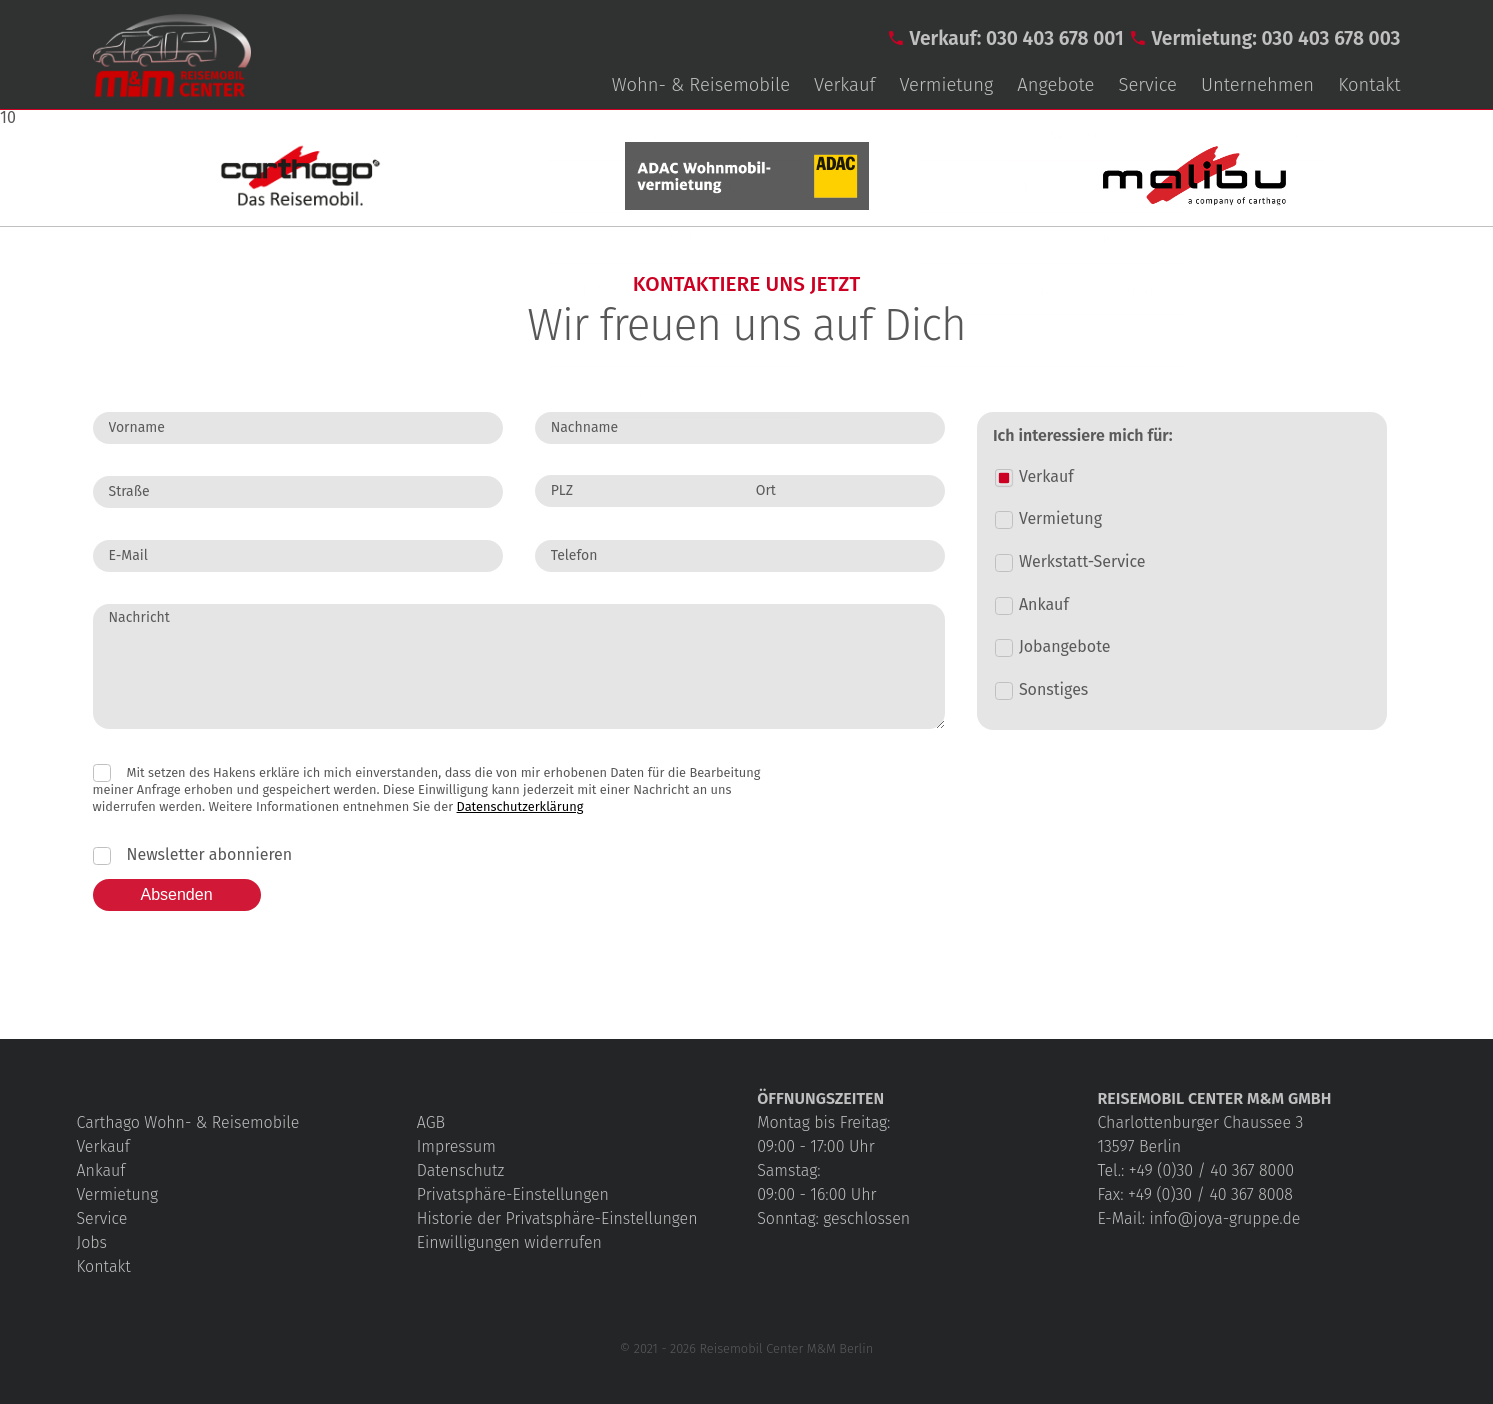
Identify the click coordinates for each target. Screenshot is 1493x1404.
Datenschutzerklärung (520, 806)
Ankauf (101, 1170)
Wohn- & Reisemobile (701, 85)
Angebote (1055, 85)
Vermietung (947, 85)
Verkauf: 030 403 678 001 (1017, 38)
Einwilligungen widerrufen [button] (509, 1242)
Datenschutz (460, 1170)
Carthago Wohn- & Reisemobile (188, 1122)
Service (1147, 85)
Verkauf (844, 85)
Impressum (456, 1146)
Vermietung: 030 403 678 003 (1275, 38)
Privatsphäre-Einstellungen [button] (513, 1194)
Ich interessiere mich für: (1083, 436)
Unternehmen (1257, 85)
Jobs (92, 1242)
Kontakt (1369, 85)
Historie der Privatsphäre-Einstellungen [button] (557, 1218)
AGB (431, 1122)
